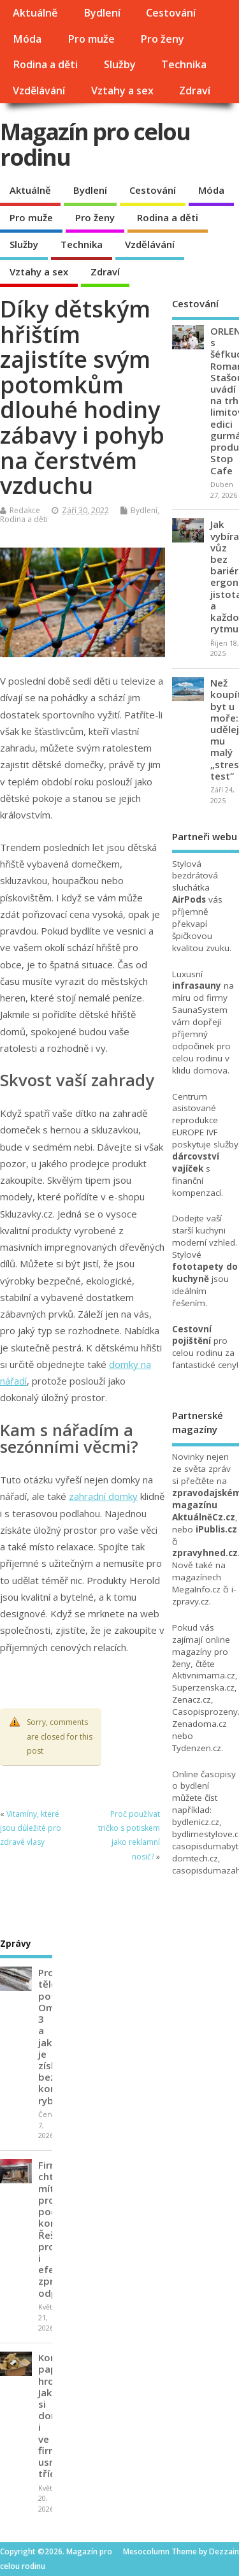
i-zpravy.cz (204, 1595)
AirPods (189, 899)
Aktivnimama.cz (203, 1675)
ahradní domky (106, 1496)
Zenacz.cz (191, 1699)
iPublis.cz (216, 1529)
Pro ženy (162, 39)
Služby (120, 64)
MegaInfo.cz (196, 1589)
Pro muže (91, 39)
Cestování (171, 13)
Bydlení (101, 13)
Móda (27, 39)
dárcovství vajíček (195, 1162)
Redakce (25, 510)
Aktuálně (35, 13)
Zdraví (194, 91)
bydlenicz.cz (195, 1822)
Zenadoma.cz (199, 1723)
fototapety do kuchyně (205, 1272)
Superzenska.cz (203, 1687)
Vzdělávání (39, 91)
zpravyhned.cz (205, 1553)
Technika (183, 64)
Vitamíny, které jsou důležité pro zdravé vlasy (30, 1828)
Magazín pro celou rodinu (95, 144)
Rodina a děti (45, 64)
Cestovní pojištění (192, 1335)
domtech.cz (195, 1858)
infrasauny (196, 985)
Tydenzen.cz (196, 1748)
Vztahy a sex (122, 91)
